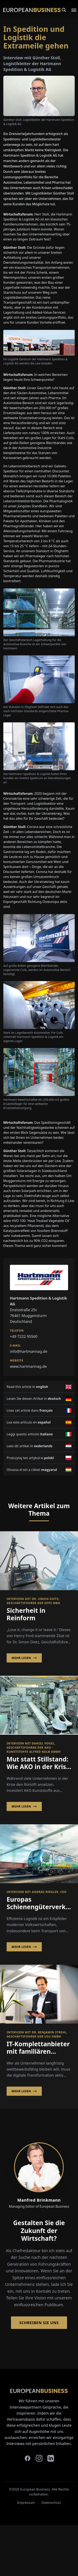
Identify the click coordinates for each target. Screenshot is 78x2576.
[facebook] (27, 2458)
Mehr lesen (24, 1658)
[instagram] (39, 2458)
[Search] (63, 9)
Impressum (26, 2502)
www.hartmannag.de (28, 1366)
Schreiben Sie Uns (39, 2322)
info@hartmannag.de (28, 1351)
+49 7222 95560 (23, 1336)
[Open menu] (71, 10)
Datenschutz (51, 2502)
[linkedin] (50, 2458)
